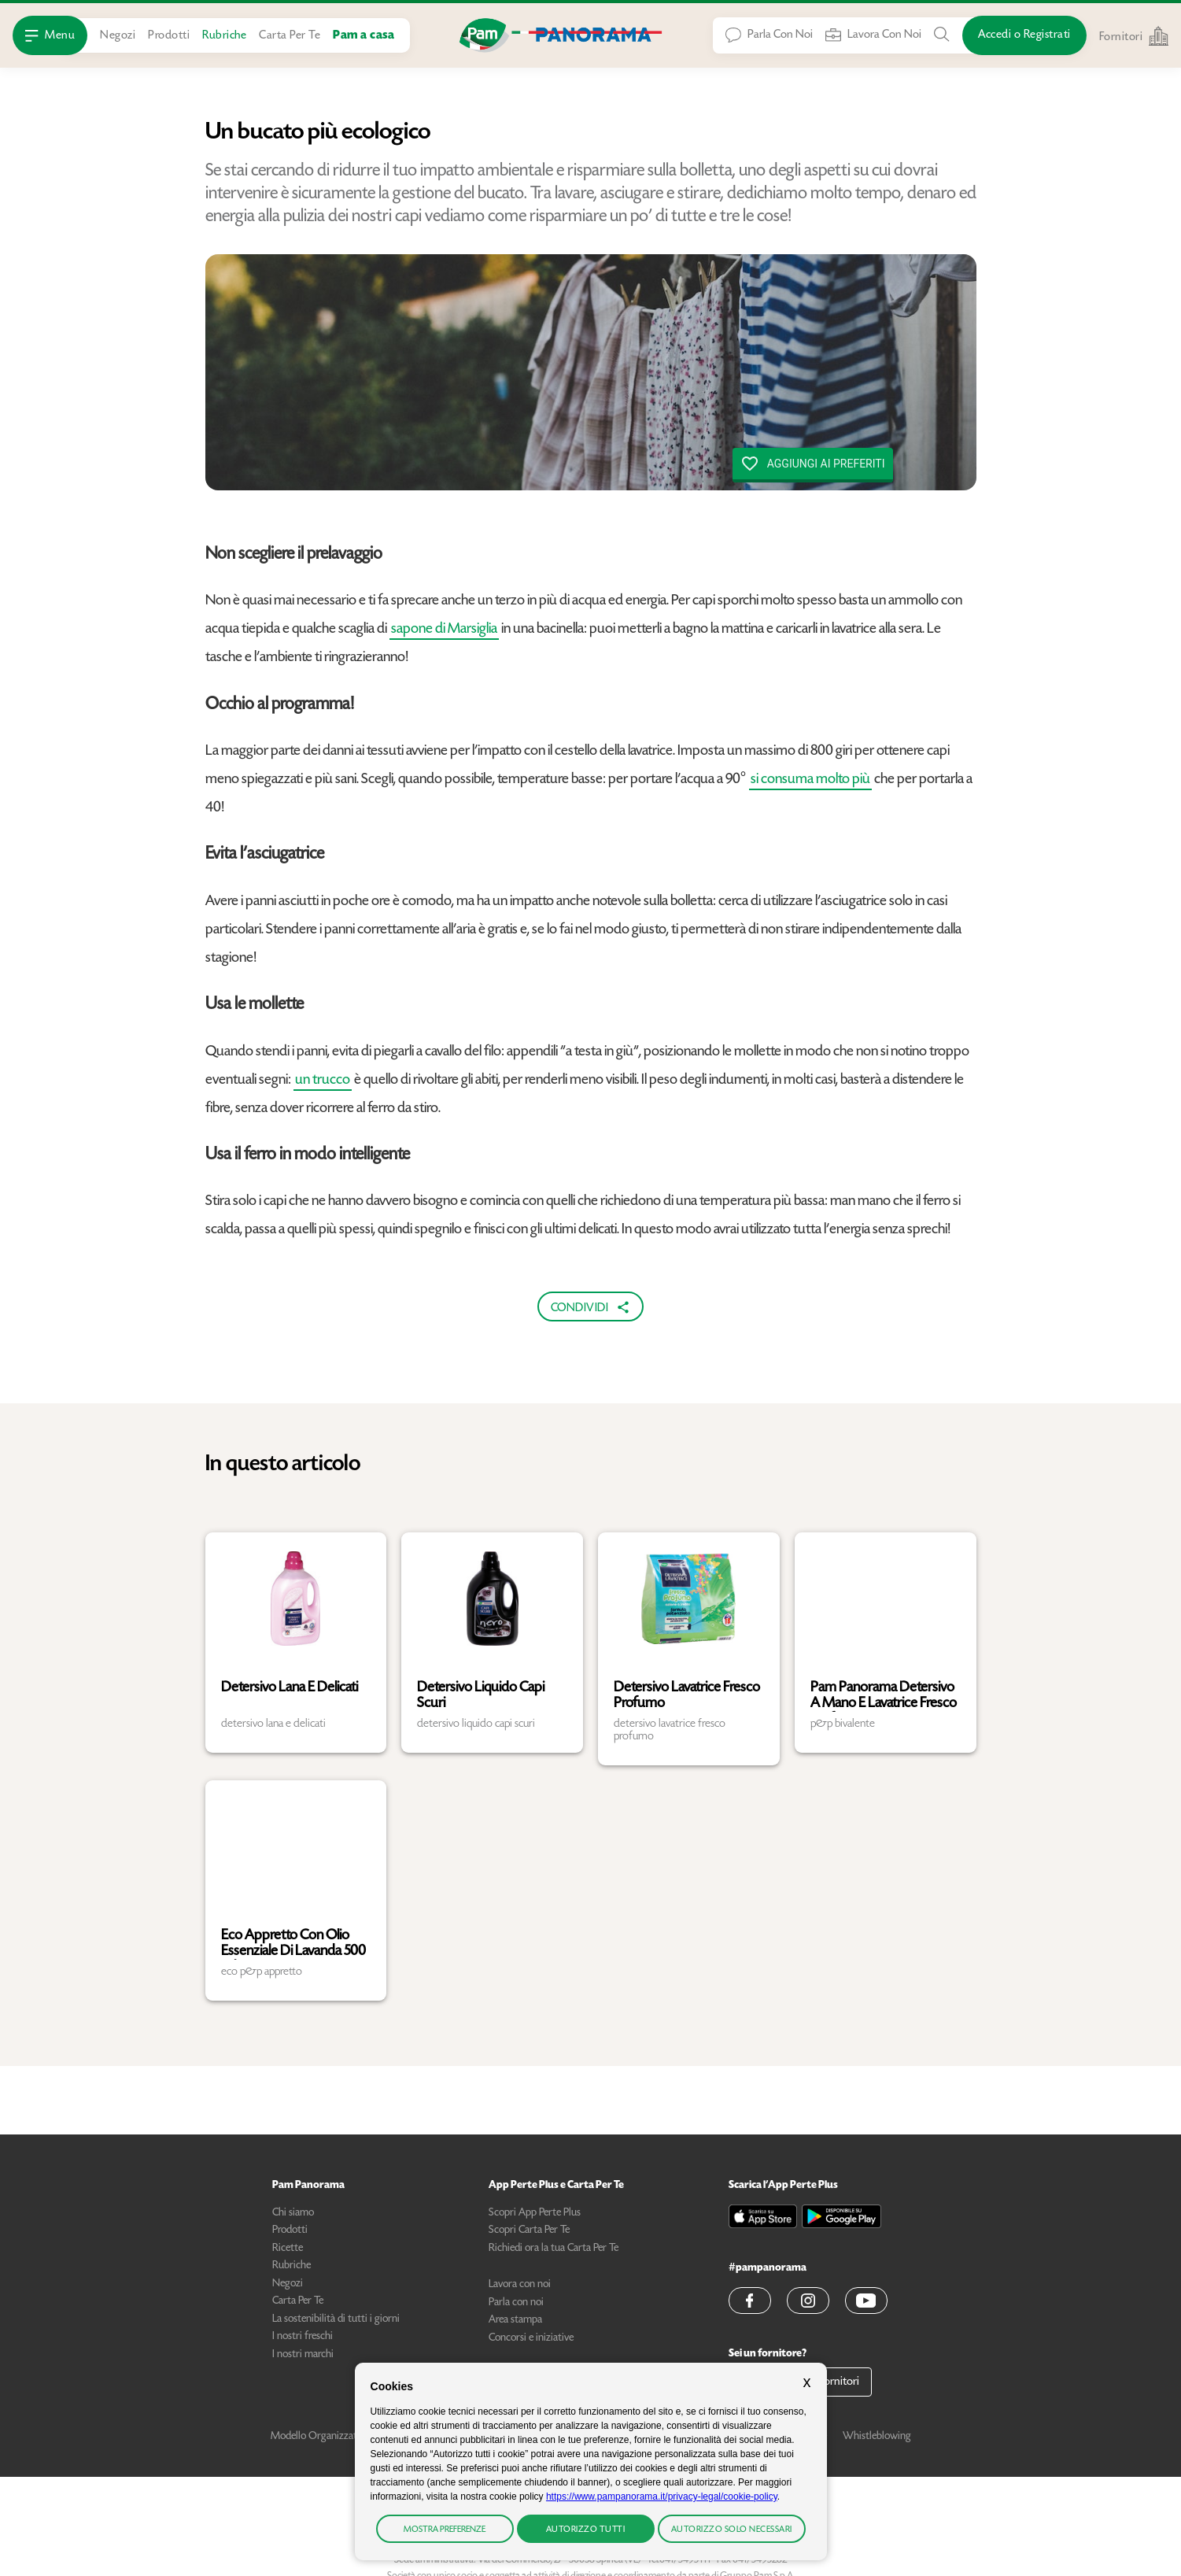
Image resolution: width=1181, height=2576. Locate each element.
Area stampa (515, 2320)
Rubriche (224, 36)
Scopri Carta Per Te (529, 2230)
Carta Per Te (289, 36)
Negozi (117, 36)
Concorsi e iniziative (531, 2338)
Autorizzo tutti (586, 2530)
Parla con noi (516, 2302)
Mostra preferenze (444, 2530)
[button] (750, 2300)
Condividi (591, 1307)
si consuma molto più (810, 779)
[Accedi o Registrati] (1024, 35)
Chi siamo (293, 2213)
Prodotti (169, 36)
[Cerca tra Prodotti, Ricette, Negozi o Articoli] (942, 35)
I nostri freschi (302, 2336)
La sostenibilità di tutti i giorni (336, 2319)
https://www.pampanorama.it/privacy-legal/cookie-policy (661, 2496)
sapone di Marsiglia (444, 629)
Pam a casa (363, 36)
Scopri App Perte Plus (535, 2213)
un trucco (322, 1080)
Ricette (287, 2248)
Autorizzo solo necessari (731, 2530)
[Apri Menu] (50, 35)
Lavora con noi (520, 2284)
